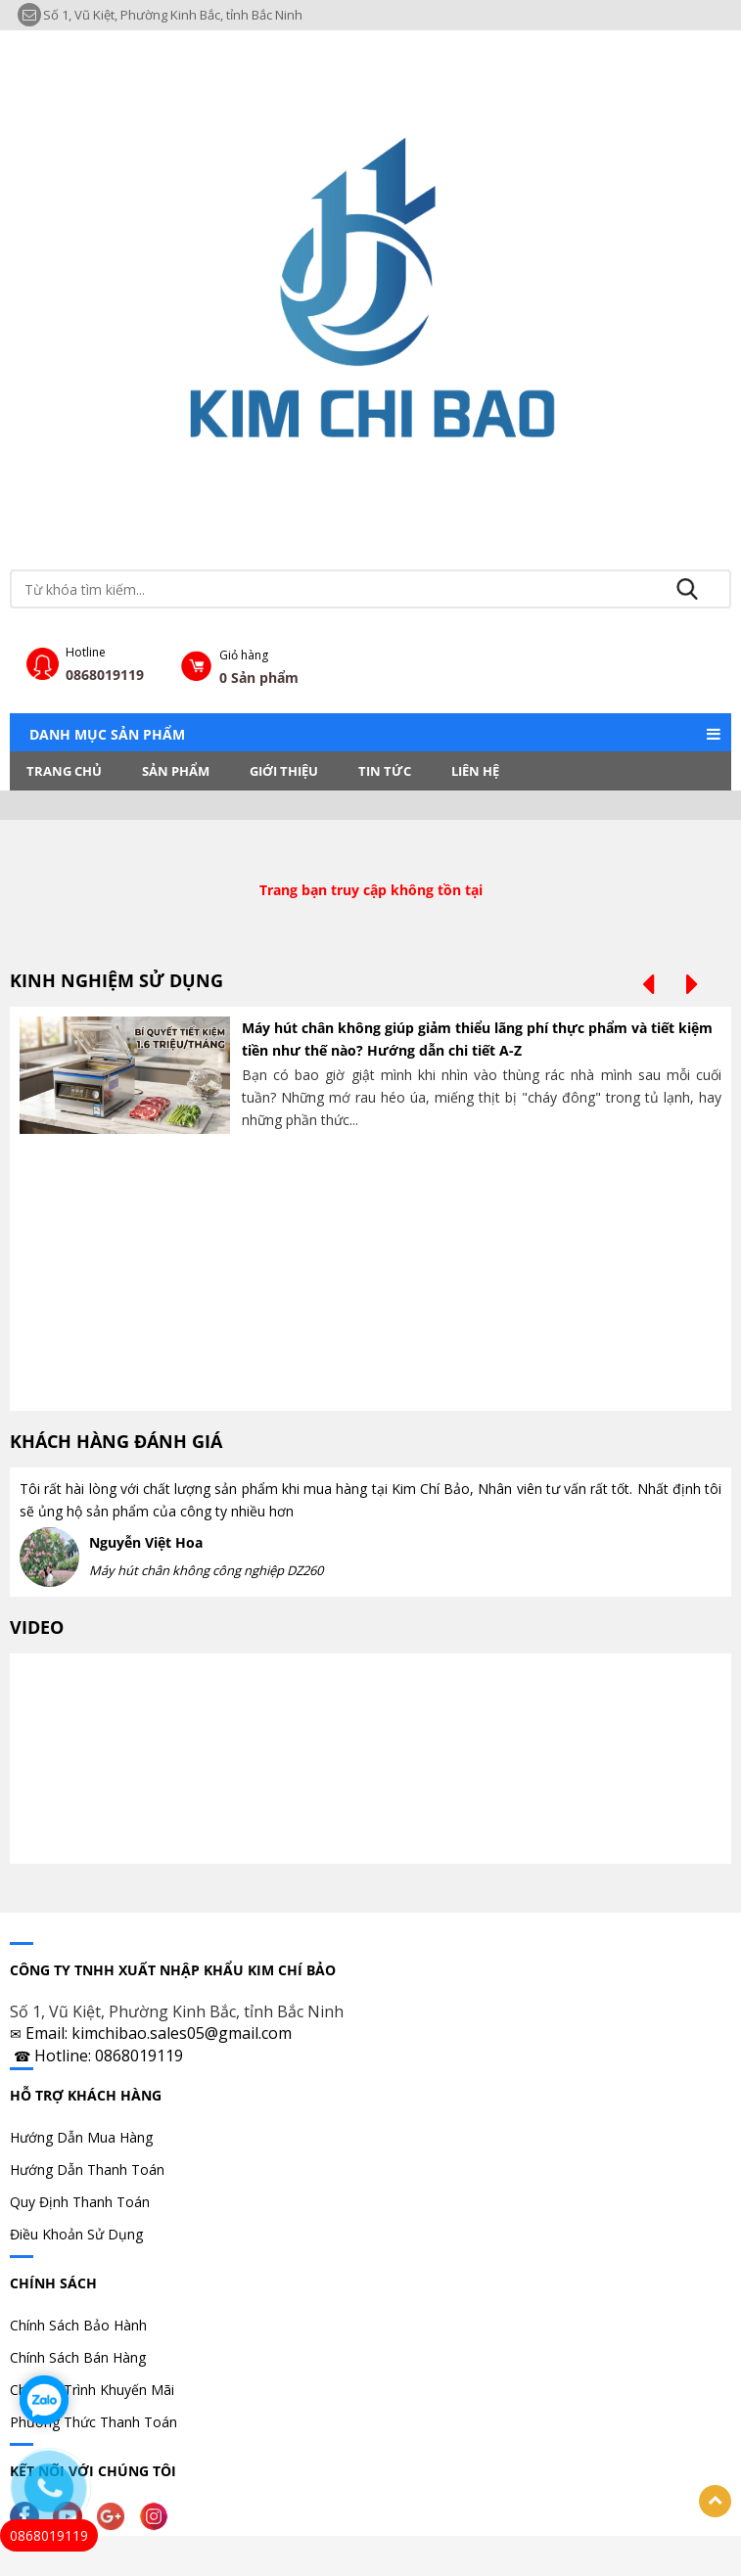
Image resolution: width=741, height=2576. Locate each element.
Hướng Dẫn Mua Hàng (81, 2137)
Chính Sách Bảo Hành (78, 2325)
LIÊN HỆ (475, 771)
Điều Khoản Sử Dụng (76, 2234)
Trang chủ (64, 771)
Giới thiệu (284, 771)
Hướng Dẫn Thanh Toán (87, 2169)
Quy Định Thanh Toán (80, 2201)
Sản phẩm (175, 771)
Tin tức (384, 771)
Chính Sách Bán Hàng (78, 2357)
